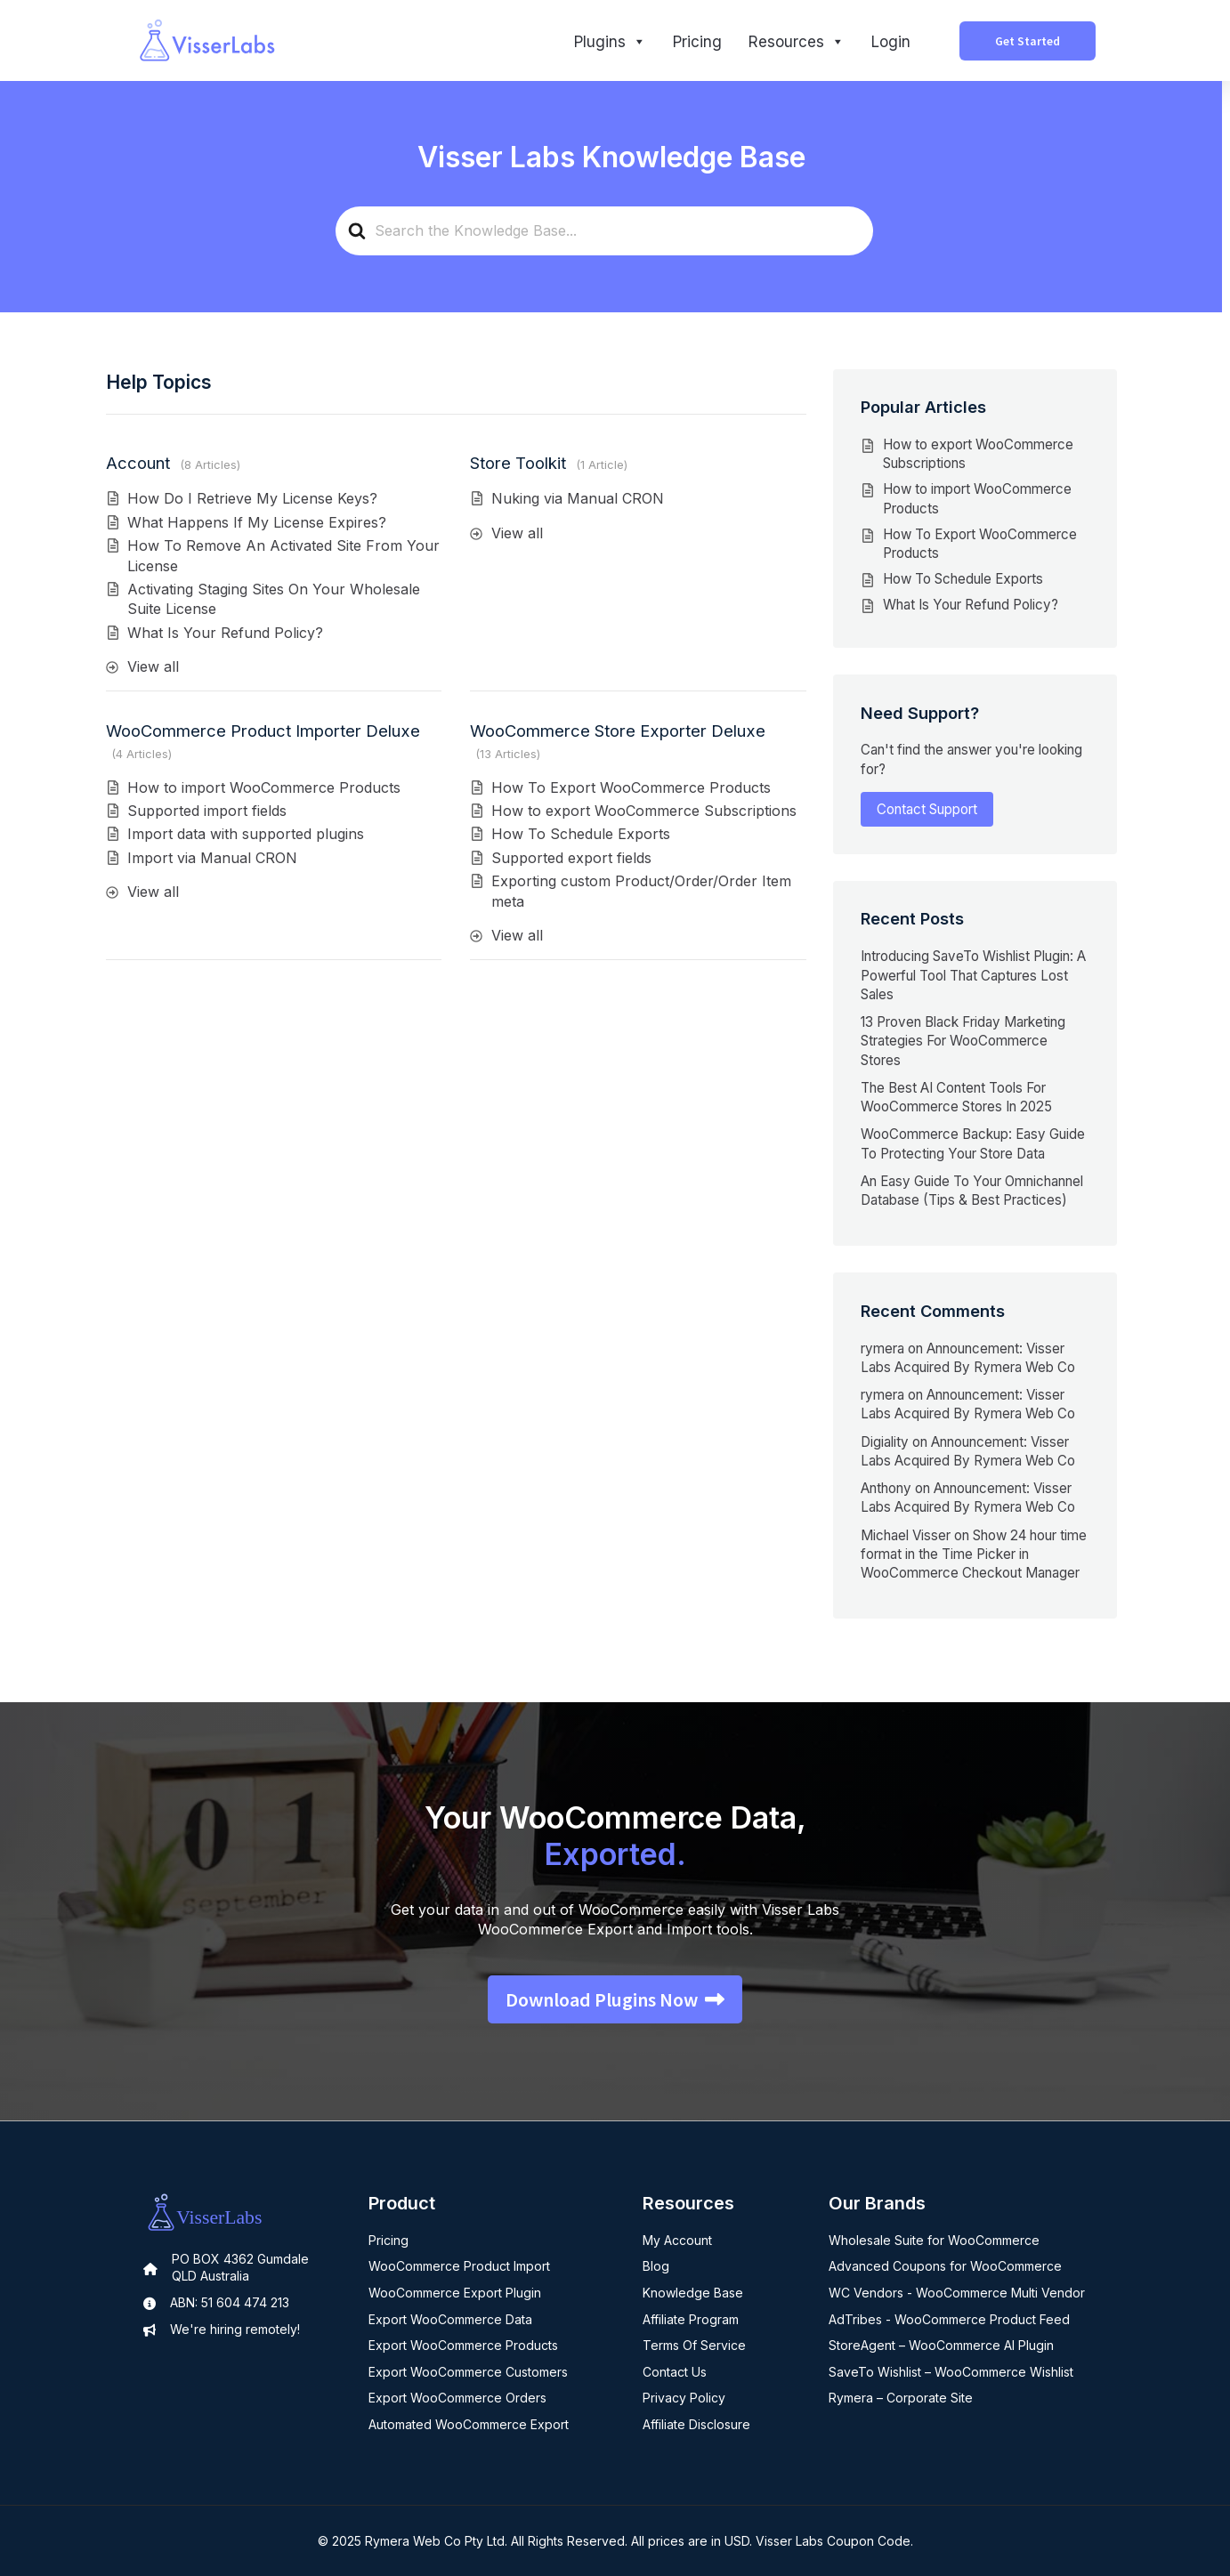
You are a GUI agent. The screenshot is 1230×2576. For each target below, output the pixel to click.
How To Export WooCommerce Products (631, 787)
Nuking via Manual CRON (577, 498)
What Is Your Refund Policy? (225, 633)
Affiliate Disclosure (696, 2424)
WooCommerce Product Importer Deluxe (263, 730)
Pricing (697, 42)
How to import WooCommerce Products (264, 787)
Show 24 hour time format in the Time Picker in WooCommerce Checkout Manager (974, 1554)
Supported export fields (571, 858)
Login (890, 42)
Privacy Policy (684, 2397)
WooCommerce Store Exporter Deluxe (617, 730)
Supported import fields (207, 811)
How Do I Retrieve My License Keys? (252, 498)
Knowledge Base (693, 2292)
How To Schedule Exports (580, 834)
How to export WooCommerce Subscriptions (644, 811)
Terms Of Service (694, 2345)
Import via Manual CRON (212, 858)
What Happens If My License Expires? (256, 522)
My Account (677, 2240)
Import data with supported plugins (245, 834)
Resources (797, 42)
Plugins (610, 42)
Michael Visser (906, 1535)
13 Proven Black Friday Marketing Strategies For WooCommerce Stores (963, 1041)
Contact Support (927, 809)
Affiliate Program (691, 2319)
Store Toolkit (518, 462)
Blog (656, 2265)
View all (153, 666)
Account (138, 462)
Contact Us (675, 2371)
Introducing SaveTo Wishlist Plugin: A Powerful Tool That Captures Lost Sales (973, 975)
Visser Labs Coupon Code (833, 2540)
